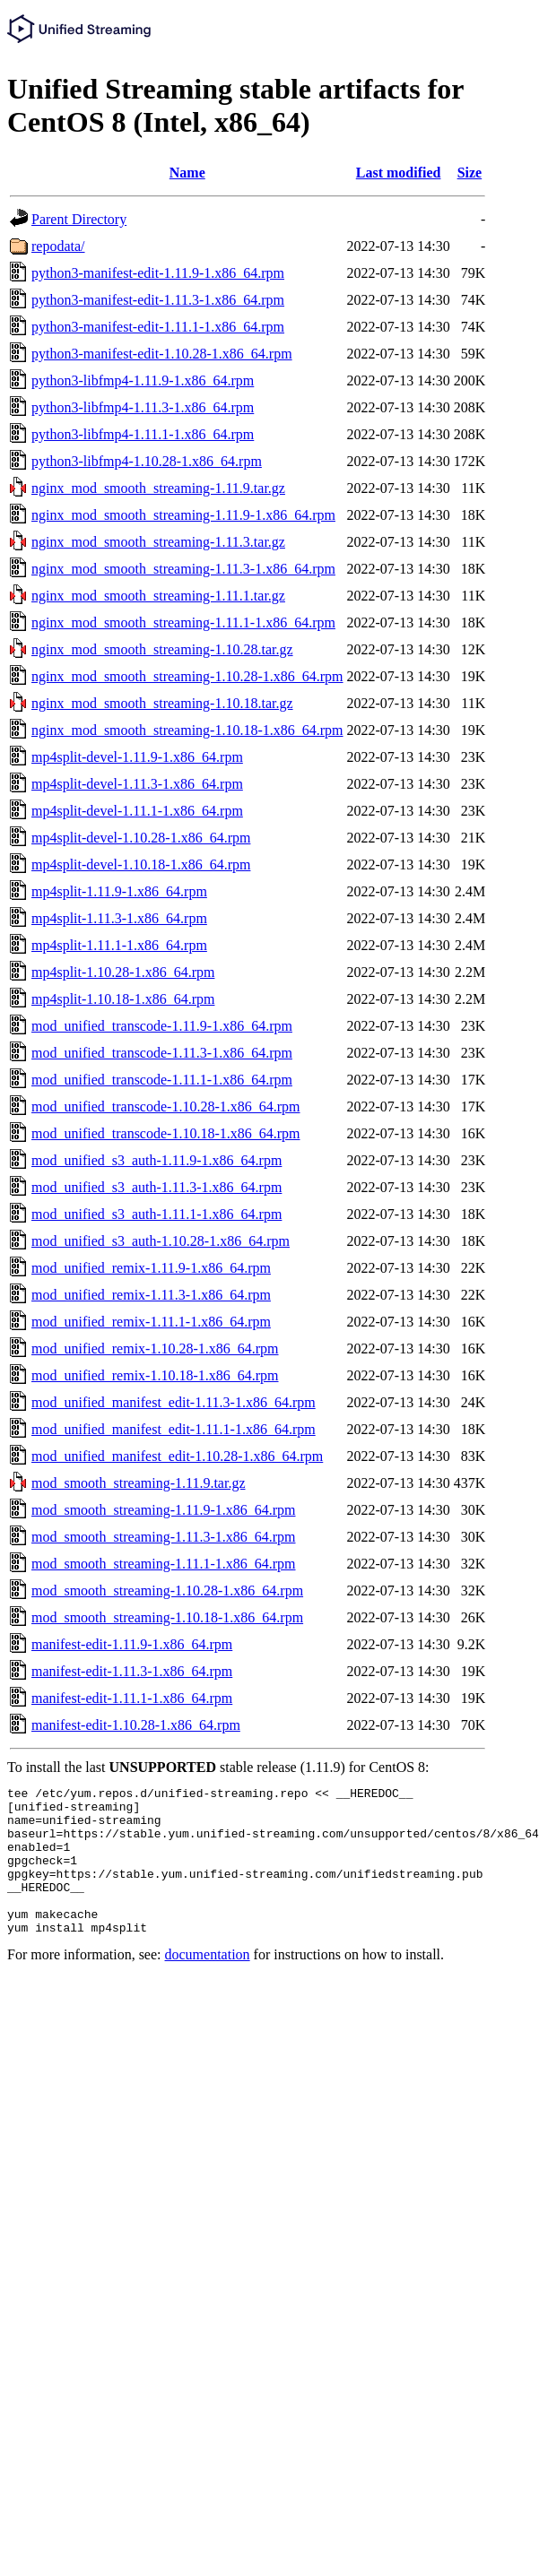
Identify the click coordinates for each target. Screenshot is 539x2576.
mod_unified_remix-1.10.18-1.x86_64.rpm (155, 1375)
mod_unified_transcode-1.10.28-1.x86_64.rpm (165, 1106)
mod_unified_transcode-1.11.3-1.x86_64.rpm (161, 1052)
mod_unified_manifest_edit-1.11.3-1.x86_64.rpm (173, 1402)
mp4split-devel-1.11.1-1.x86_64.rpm (137, 810)
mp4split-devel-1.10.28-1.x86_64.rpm (140, 837)
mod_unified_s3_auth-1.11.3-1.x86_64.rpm (156, 1187)
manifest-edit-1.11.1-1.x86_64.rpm (131, 1698)
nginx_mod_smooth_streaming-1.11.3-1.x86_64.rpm (183, 568)
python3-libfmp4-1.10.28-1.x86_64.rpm (146, 461)
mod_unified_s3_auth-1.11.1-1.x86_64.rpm (156, 1214)
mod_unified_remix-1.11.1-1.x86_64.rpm (151, 1321)
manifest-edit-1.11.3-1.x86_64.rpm (131, 1671)
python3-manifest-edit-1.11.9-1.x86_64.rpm (157, 273)
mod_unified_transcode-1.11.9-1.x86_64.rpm (161, 1025)
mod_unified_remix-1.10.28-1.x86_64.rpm (155, 1348)
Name (187, 172)
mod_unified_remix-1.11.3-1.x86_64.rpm (151, 1294)
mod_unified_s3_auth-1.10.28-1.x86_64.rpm (160, 1241)
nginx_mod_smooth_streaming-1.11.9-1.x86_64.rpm (183, 515)
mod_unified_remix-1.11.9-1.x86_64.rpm (151, 1267)
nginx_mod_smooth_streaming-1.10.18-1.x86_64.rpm (187, 730)
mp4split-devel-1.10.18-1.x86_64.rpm (140, 864)
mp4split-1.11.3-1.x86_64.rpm (119, 918)
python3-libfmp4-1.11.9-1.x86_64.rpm (142, 380)
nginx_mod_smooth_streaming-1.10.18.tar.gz (162, 703)
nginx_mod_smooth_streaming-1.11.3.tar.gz (158, 541)
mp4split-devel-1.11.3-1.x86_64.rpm (137, 783)
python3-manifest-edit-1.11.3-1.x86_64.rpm (157, 299)
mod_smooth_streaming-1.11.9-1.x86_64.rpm (163, 1509)
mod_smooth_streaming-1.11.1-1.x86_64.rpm (163, 1563)
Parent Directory (78, 219)
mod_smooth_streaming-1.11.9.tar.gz (138, 1483)
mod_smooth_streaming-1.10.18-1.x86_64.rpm (167, 1617)
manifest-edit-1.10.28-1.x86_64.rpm (135, 1725)
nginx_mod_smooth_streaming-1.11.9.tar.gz (158, 488)
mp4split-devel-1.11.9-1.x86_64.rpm (137, 757)
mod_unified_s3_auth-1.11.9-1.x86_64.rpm (156, 1160)
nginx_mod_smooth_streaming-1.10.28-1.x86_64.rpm (187, 676)
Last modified (398, 172)
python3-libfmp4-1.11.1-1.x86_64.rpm (142, 434)
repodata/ (58, 246)
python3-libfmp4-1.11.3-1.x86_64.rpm (142, 407)
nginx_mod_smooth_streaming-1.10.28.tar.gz (162, 649)
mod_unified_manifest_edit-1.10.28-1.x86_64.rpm (177, 1456)
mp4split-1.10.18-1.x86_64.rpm (122, 999)
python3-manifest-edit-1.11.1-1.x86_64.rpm (157, 326)
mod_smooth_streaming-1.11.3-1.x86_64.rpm (163, 1536)
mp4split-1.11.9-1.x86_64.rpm (119, 891)
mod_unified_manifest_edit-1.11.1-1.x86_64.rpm (173, 1429)
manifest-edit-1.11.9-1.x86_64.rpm (131, 1644)
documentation (207, 1984)
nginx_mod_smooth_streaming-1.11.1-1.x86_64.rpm (183, 622)
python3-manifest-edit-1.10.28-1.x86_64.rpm (161, 353)
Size (469, 172)
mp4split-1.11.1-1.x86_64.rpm (119, 945)
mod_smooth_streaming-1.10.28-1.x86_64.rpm (167, 1590)
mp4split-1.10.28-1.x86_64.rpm (122, 972)
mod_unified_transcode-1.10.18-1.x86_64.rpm (165, 1133)
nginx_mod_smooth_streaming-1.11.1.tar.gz (158, 595)
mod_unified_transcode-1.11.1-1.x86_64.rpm (161, 1079)
